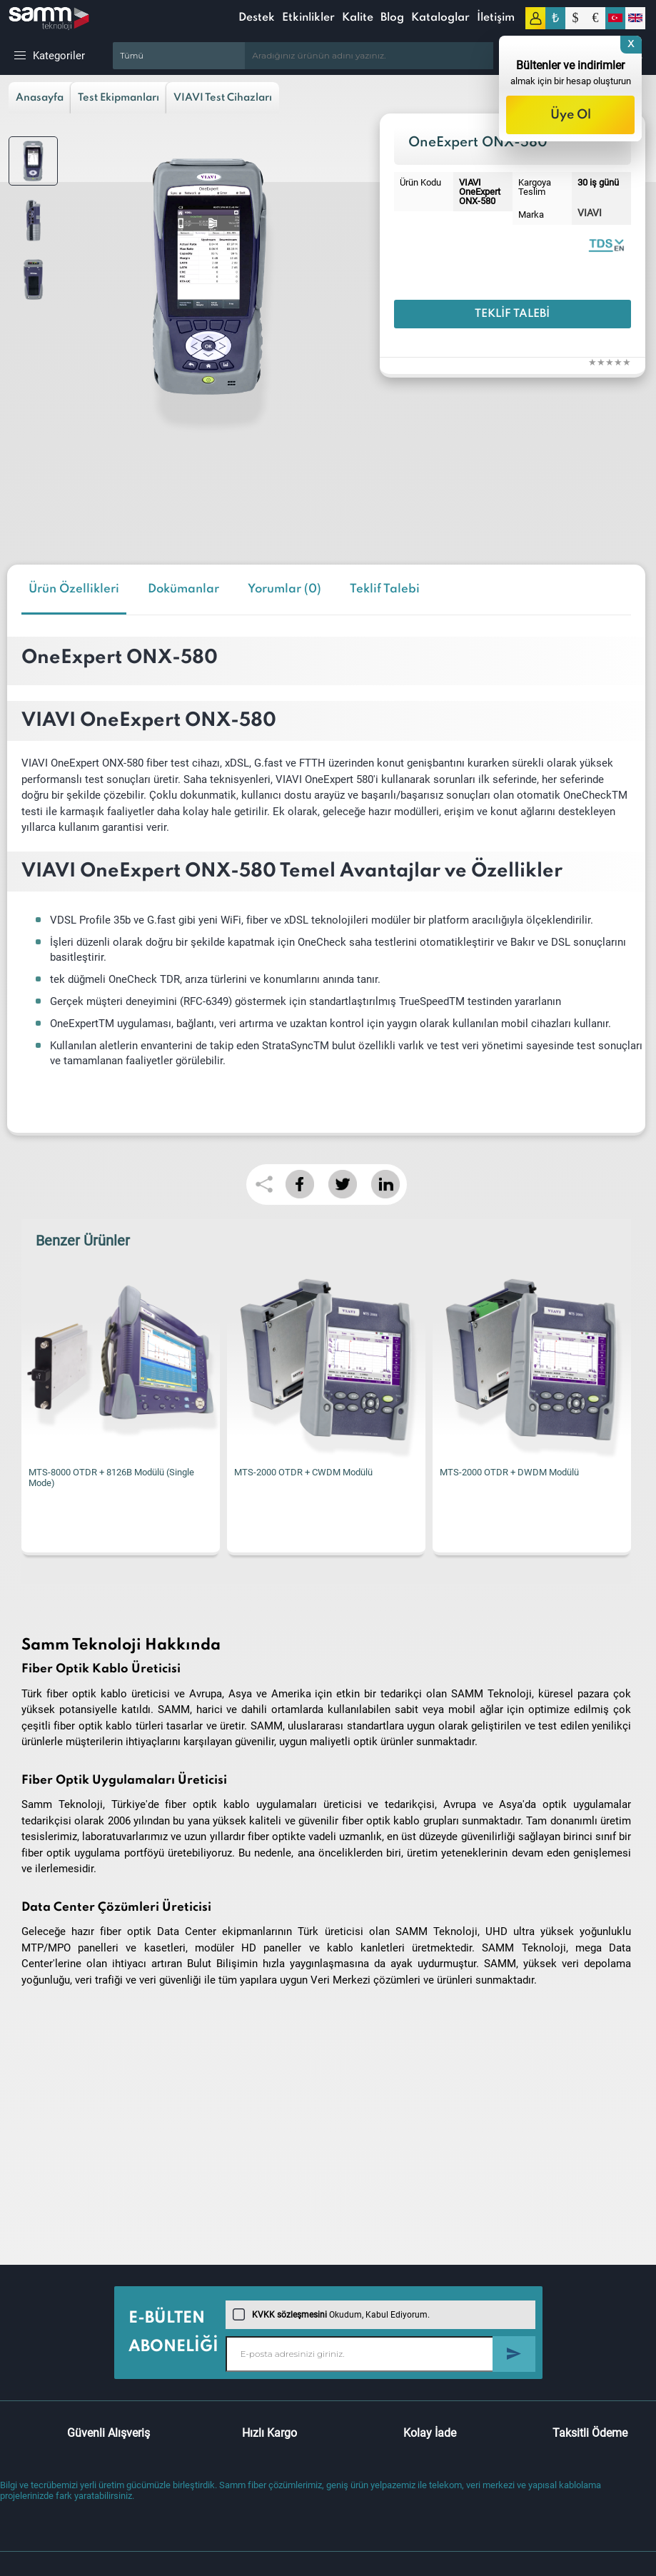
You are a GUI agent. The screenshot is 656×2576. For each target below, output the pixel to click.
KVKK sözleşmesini (289, 2315)
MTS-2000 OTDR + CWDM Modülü (303, 1472)
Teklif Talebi (512, 314)
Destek (256, 18)
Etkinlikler (308, 18)
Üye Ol (570, 114)
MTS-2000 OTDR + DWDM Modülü (509, 1472)
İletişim (496, 18)
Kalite (357, 18)
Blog (392, 18)
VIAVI (589, 213)
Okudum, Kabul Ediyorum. (331, 2315)
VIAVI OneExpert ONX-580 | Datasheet (606, 244)
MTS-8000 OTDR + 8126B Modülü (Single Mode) (111, 1477)
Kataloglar (440, 18)
